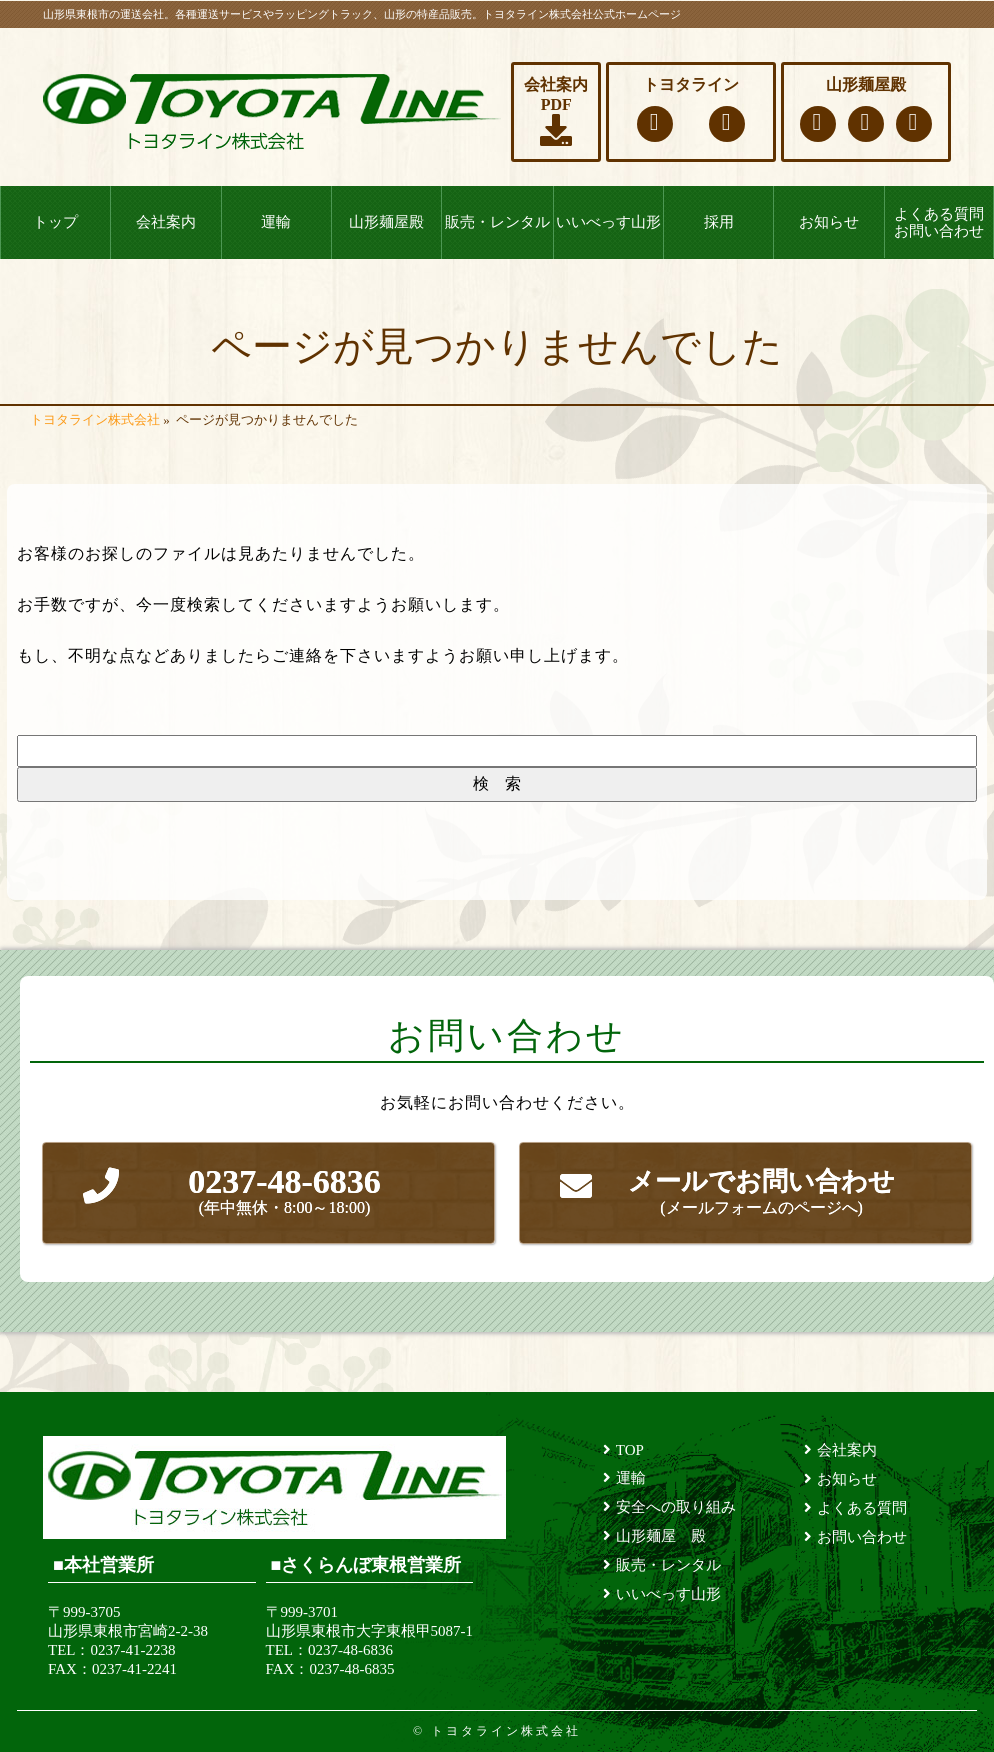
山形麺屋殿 (386, 222)
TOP (630, 1450)
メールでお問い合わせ (761, 1194)
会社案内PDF (556, 111)
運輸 (276, 222)
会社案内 (166, 222)
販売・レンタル (497, 222)
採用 (719, 222)
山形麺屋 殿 (661, 1536)
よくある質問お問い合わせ (939, 222)
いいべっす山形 (608, 222)
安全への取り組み (676, 1507)
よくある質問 (862, 1508)
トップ (55, 222)
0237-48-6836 (284, 1192)
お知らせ (829, 222)
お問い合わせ (862, 1537)
